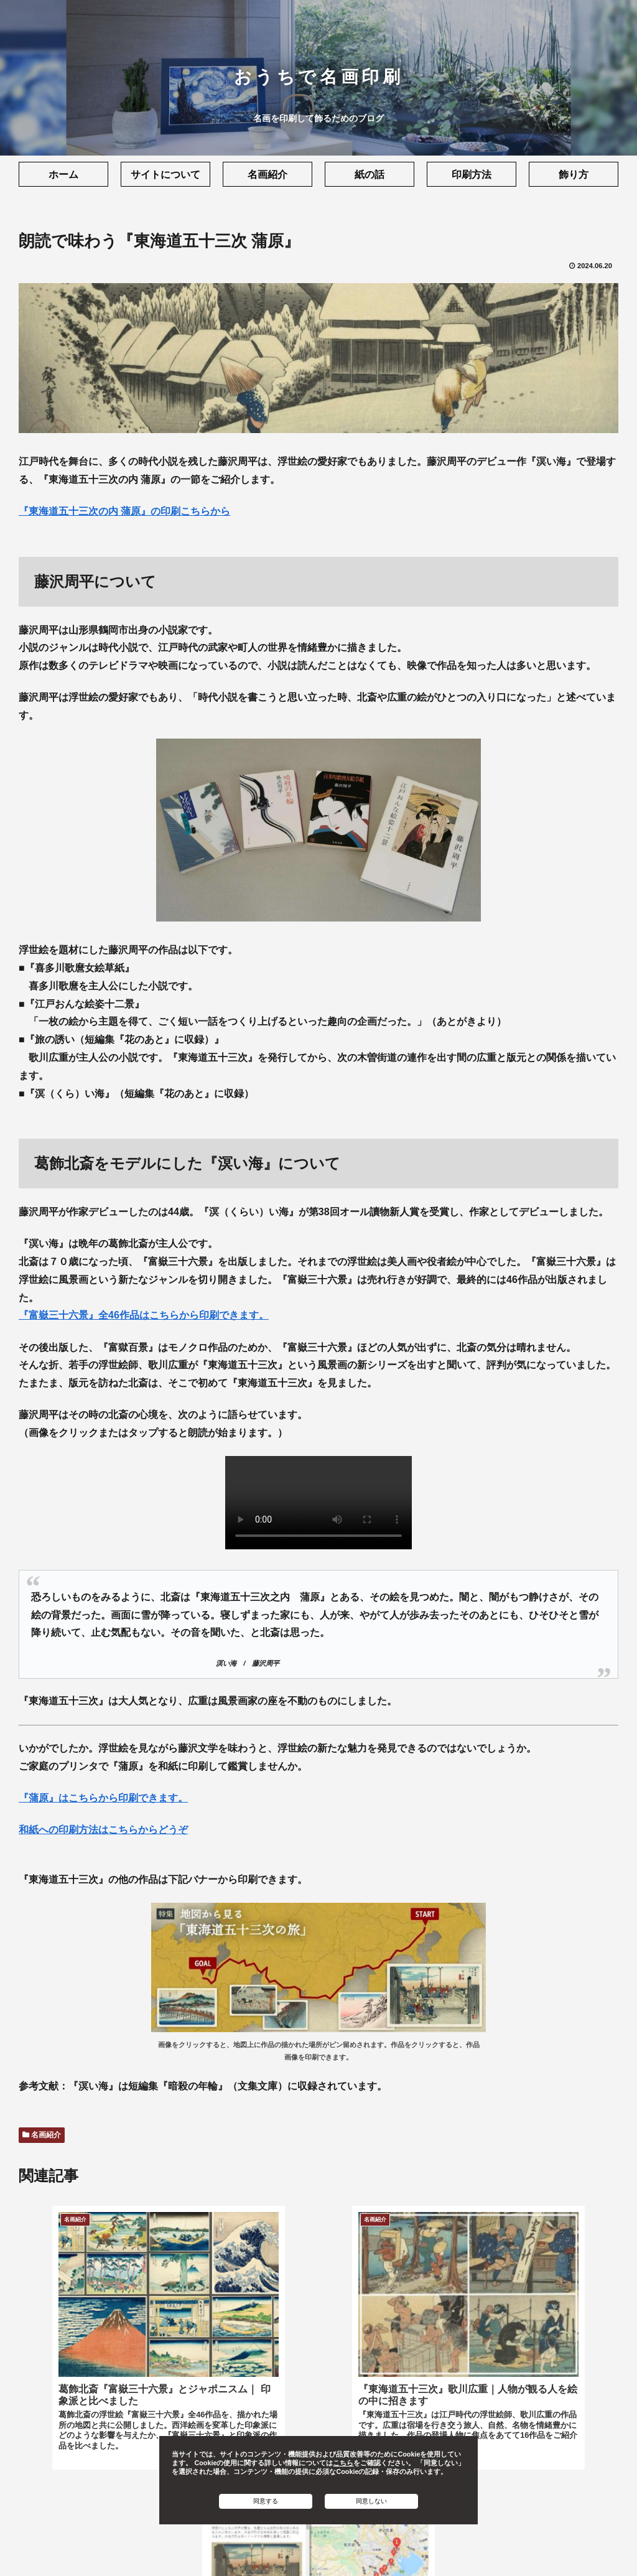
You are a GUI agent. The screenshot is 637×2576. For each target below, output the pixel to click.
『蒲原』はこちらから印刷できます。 (103, 1798)
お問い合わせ (466, 2542)
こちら (343, 2462)
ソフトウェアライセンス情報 (370, 2542)
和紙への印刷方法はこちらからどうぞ (103, 1829)
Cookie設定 (277, 2542)
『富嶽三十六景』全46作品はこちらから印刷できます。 (144, 1315)
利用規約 (123, 2542)
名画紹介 (41, 2134)
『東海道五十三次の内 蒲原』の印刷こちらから (124, 511)
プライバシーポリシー (197, 2542)
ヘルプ (518, 2542)
